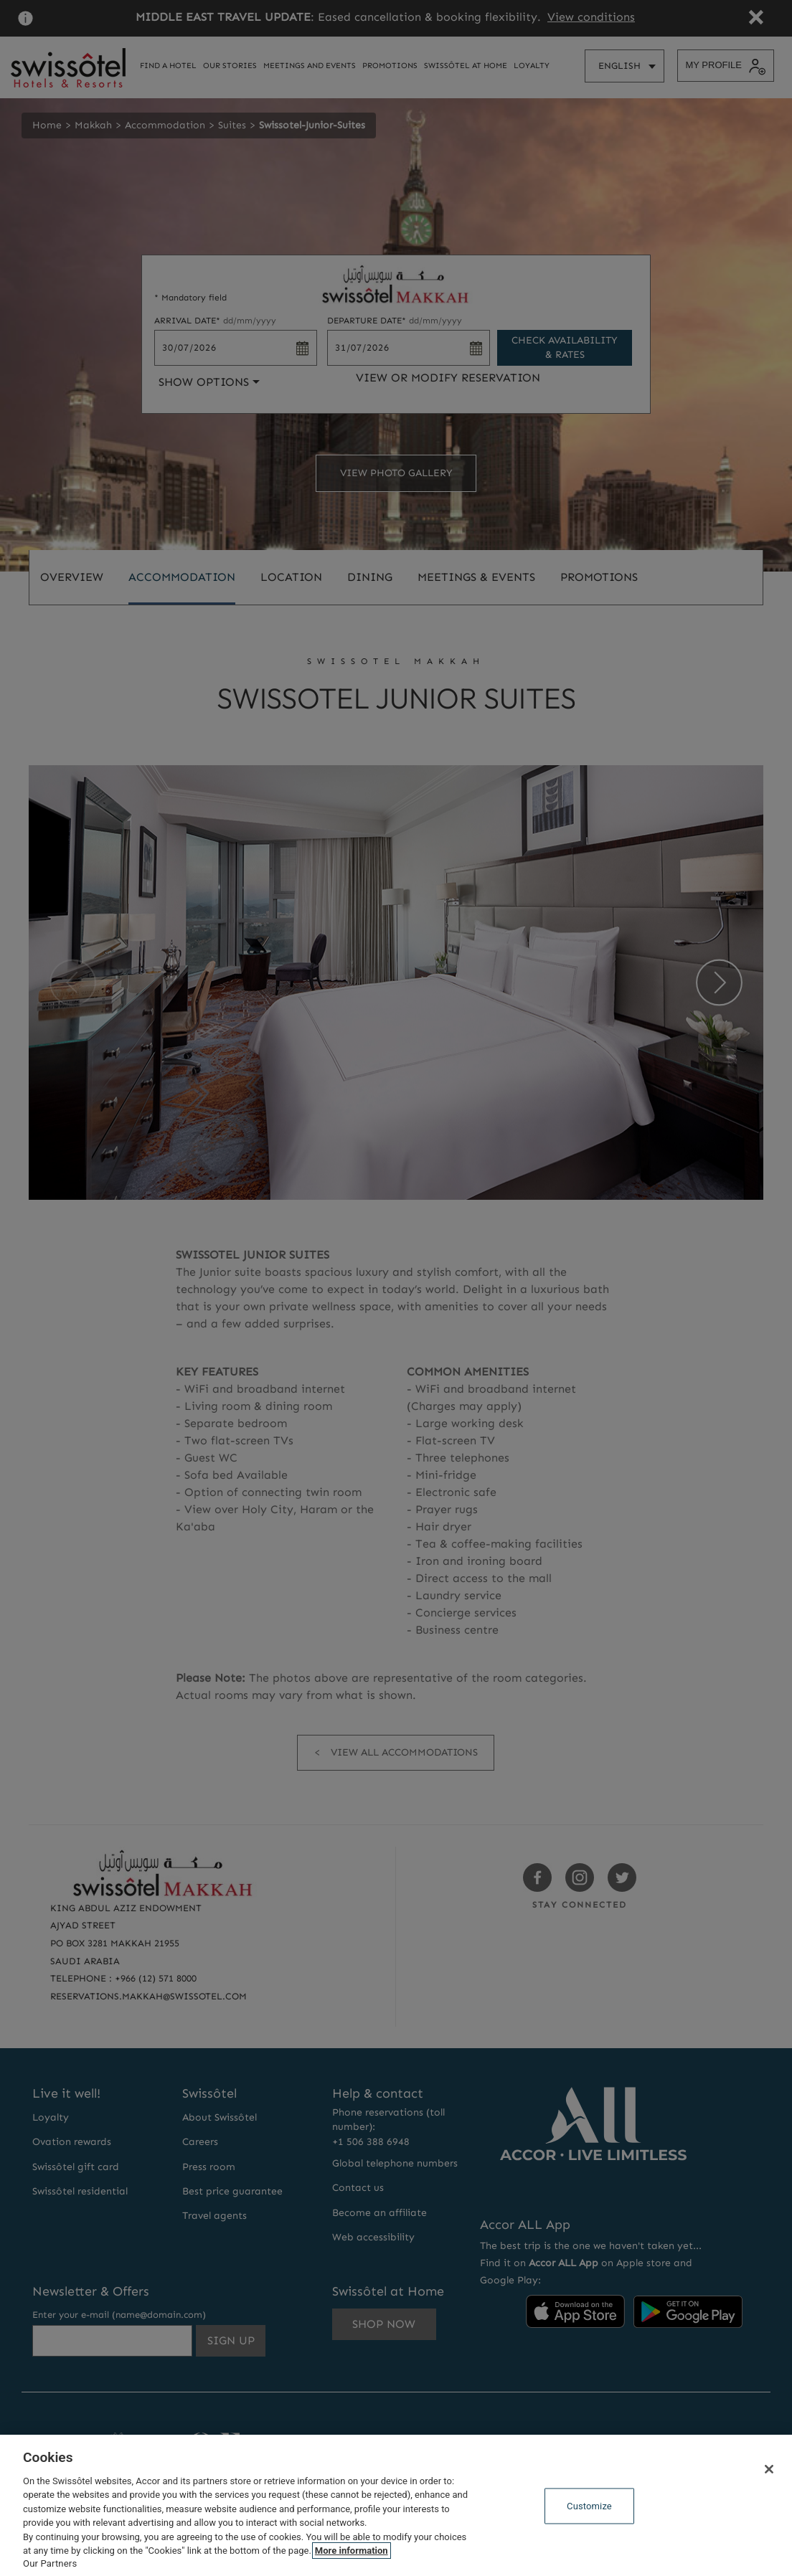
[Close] (769, 2469)
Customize (589, 2506)
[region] (396, 2505)
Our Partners (50, 2563)
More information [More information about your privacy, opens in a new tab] (351, 2550)
